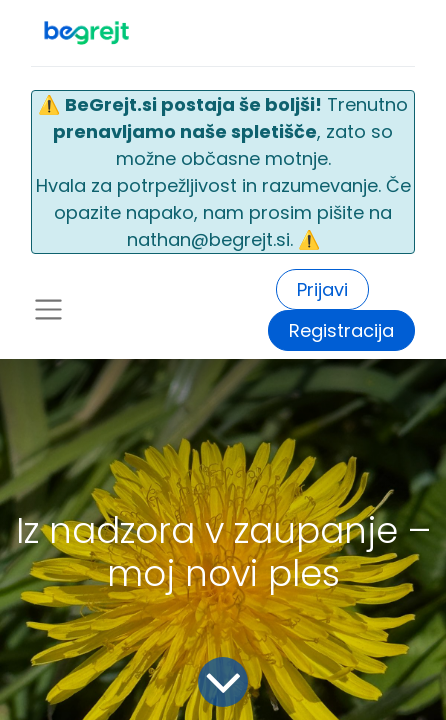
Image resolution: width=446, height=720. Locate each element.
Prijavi (322, 289)
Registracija (341, 330)
